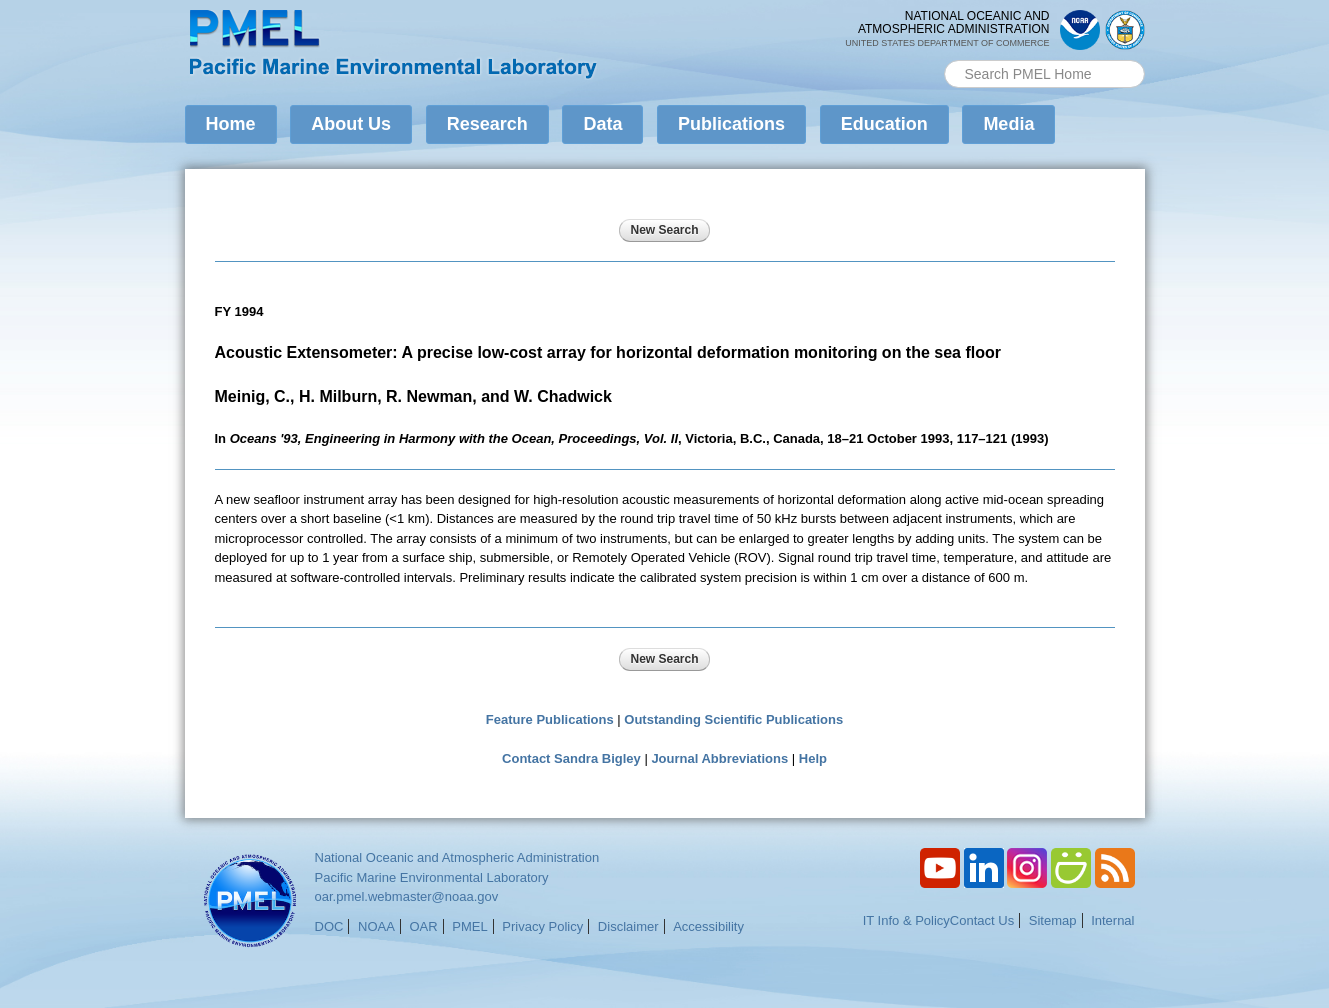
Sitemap (1053, 920)
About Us (351, 124)
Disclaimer (628, 926)
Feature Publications (550, 719)
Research (487, 124)
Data (602, 124)
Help (813, 758)
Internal (1112, 920)
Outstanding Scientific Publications (733, 719)
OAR (423, 926)
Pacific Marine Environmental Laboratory (432, 877)
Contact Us (982, 920)
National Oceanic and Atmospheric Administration (457, 857)
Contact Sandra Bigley (571, 758)
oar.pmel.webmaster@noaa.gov (407, 896)
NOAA (376, 926)
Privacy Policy (542, 926)
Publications (731, 124)
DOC (329, 926)
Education (884, 124)
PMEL (469, 926)
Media (1008, 124)
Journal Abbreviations (719, 758)
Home (231, 124)
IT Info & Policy (906, 920)
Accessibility (708, 926)
